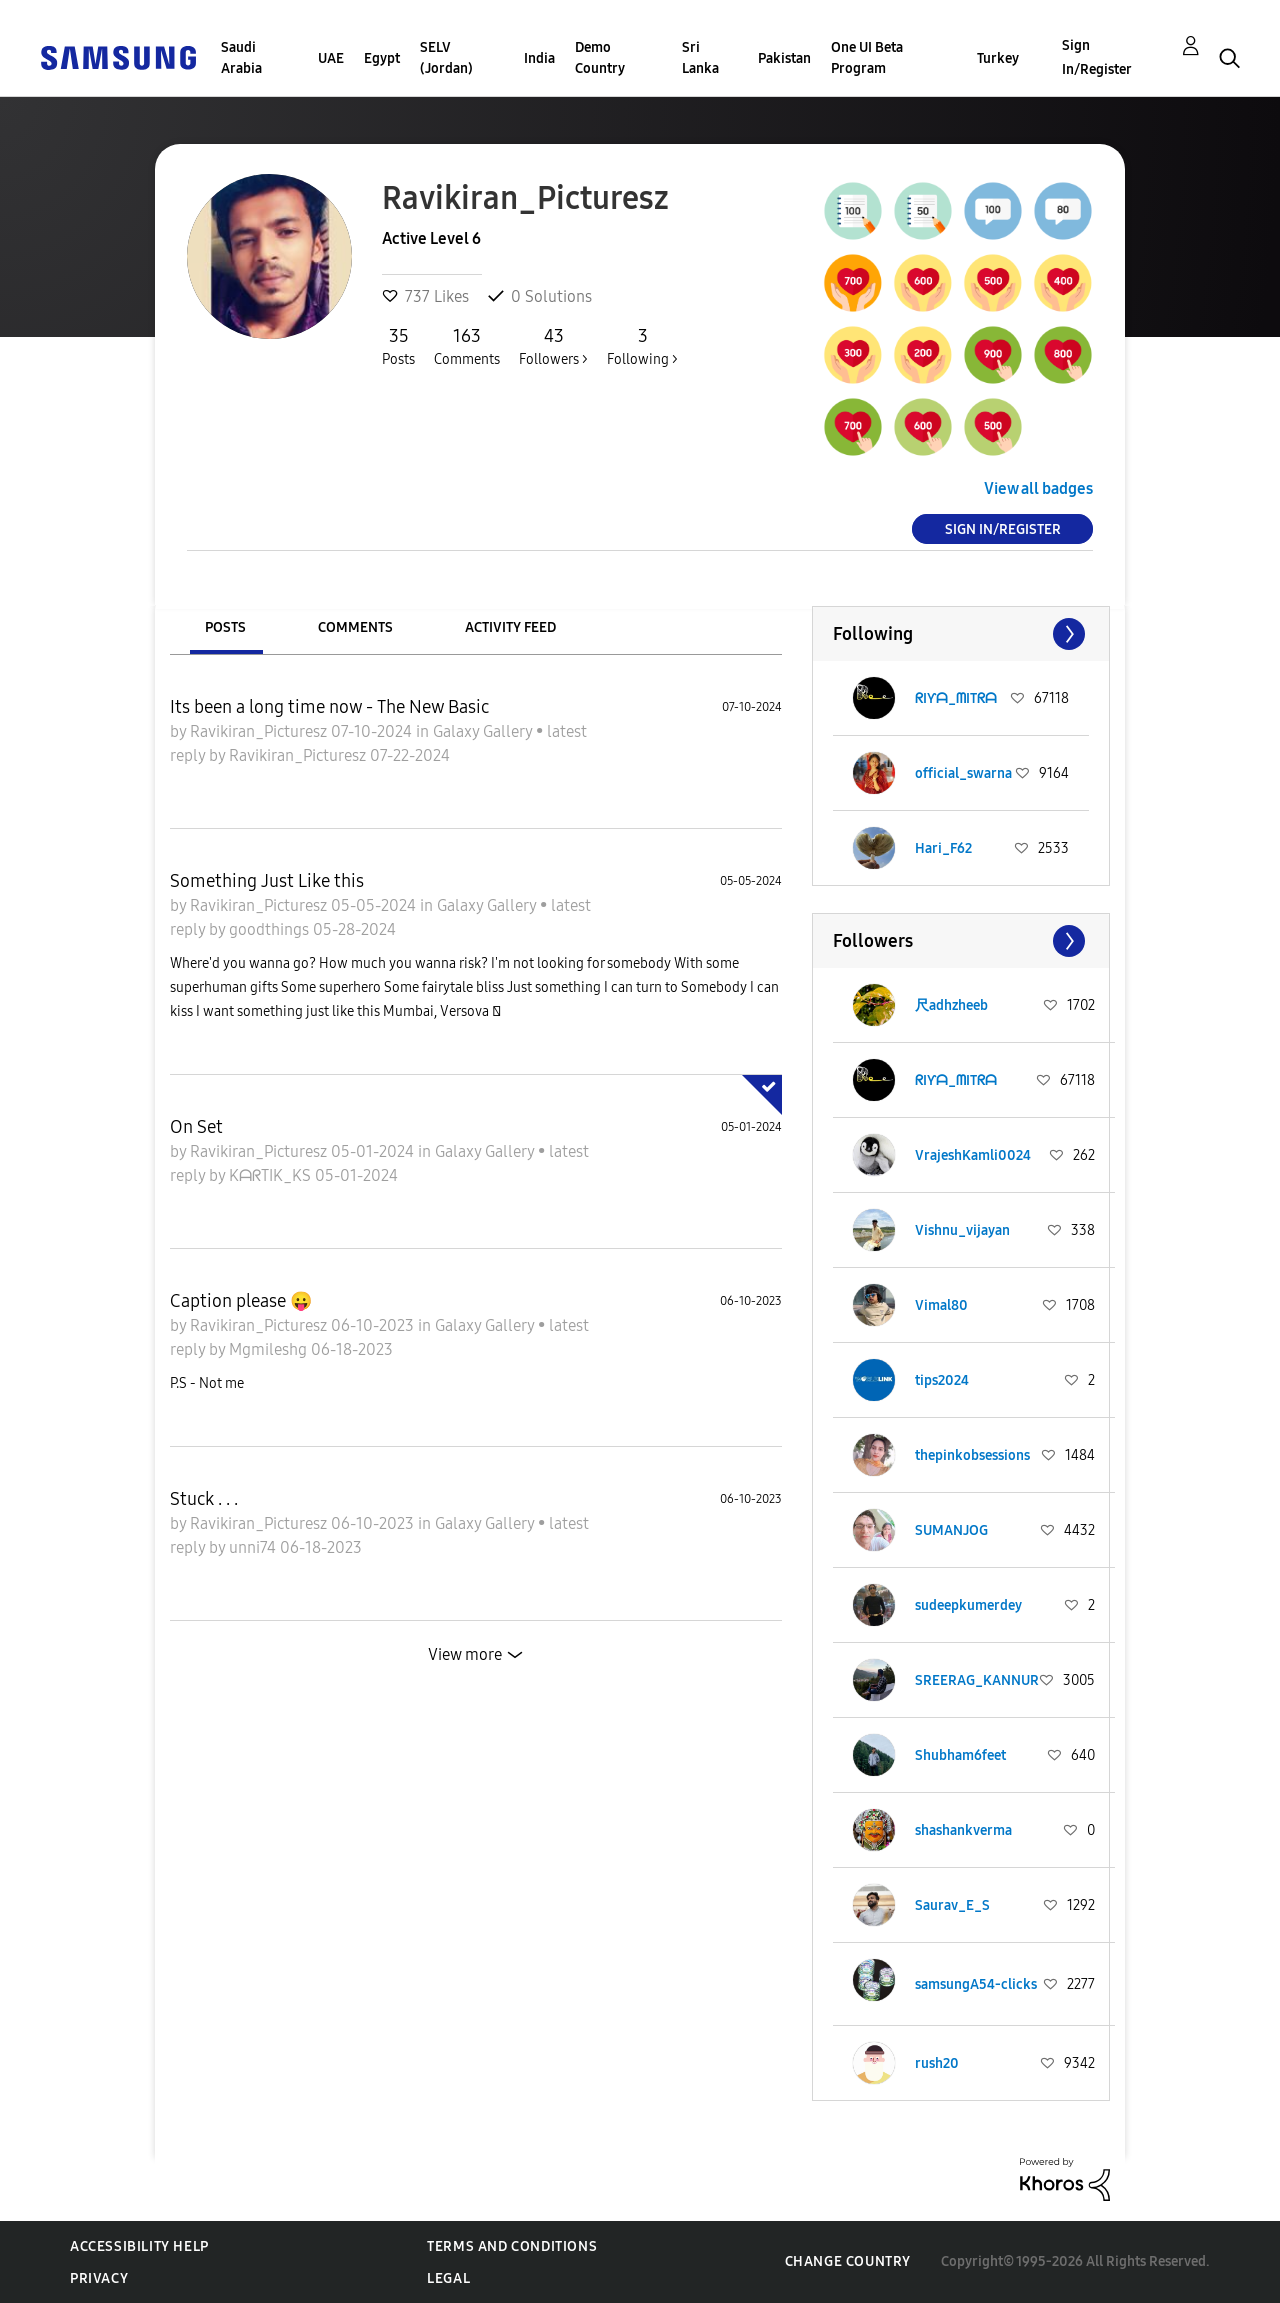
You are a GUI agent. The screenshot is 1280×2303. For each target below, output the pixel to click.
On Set (196, 1127)
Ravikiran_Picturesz (260, 731)
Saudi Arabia (241, 58)
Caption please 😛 (241, 1301)
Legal (448, 2278)
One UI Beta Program (867, 58)
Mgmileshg (270, 1349)
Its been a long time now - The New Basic (329, 707)
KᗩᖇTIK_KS (272, 1175)
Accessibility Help (139, 2246)
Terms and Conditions (512, 2246)
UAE (331, 58)
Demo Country (600, 58)
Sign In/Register (1097, 57)
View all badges (1038, 488)
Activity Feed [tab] (510, 627)
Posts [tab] (225, 627)
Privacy (99, 2278)
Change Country (848, 2261)
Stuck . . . (204, 1499)
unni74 (254, 1547)
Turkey (998, 58)
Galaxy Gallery (484, 731)
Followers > (553, 346)
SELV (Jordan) (446, 58)
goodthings (271, 929)
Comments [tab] (355, 627)
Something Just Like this (267, 881)
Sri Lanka (700, 58)
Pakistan (784, 58)
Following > (642, 346)
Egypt (382, 58)
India (539, 58)
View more (465, 1654)
